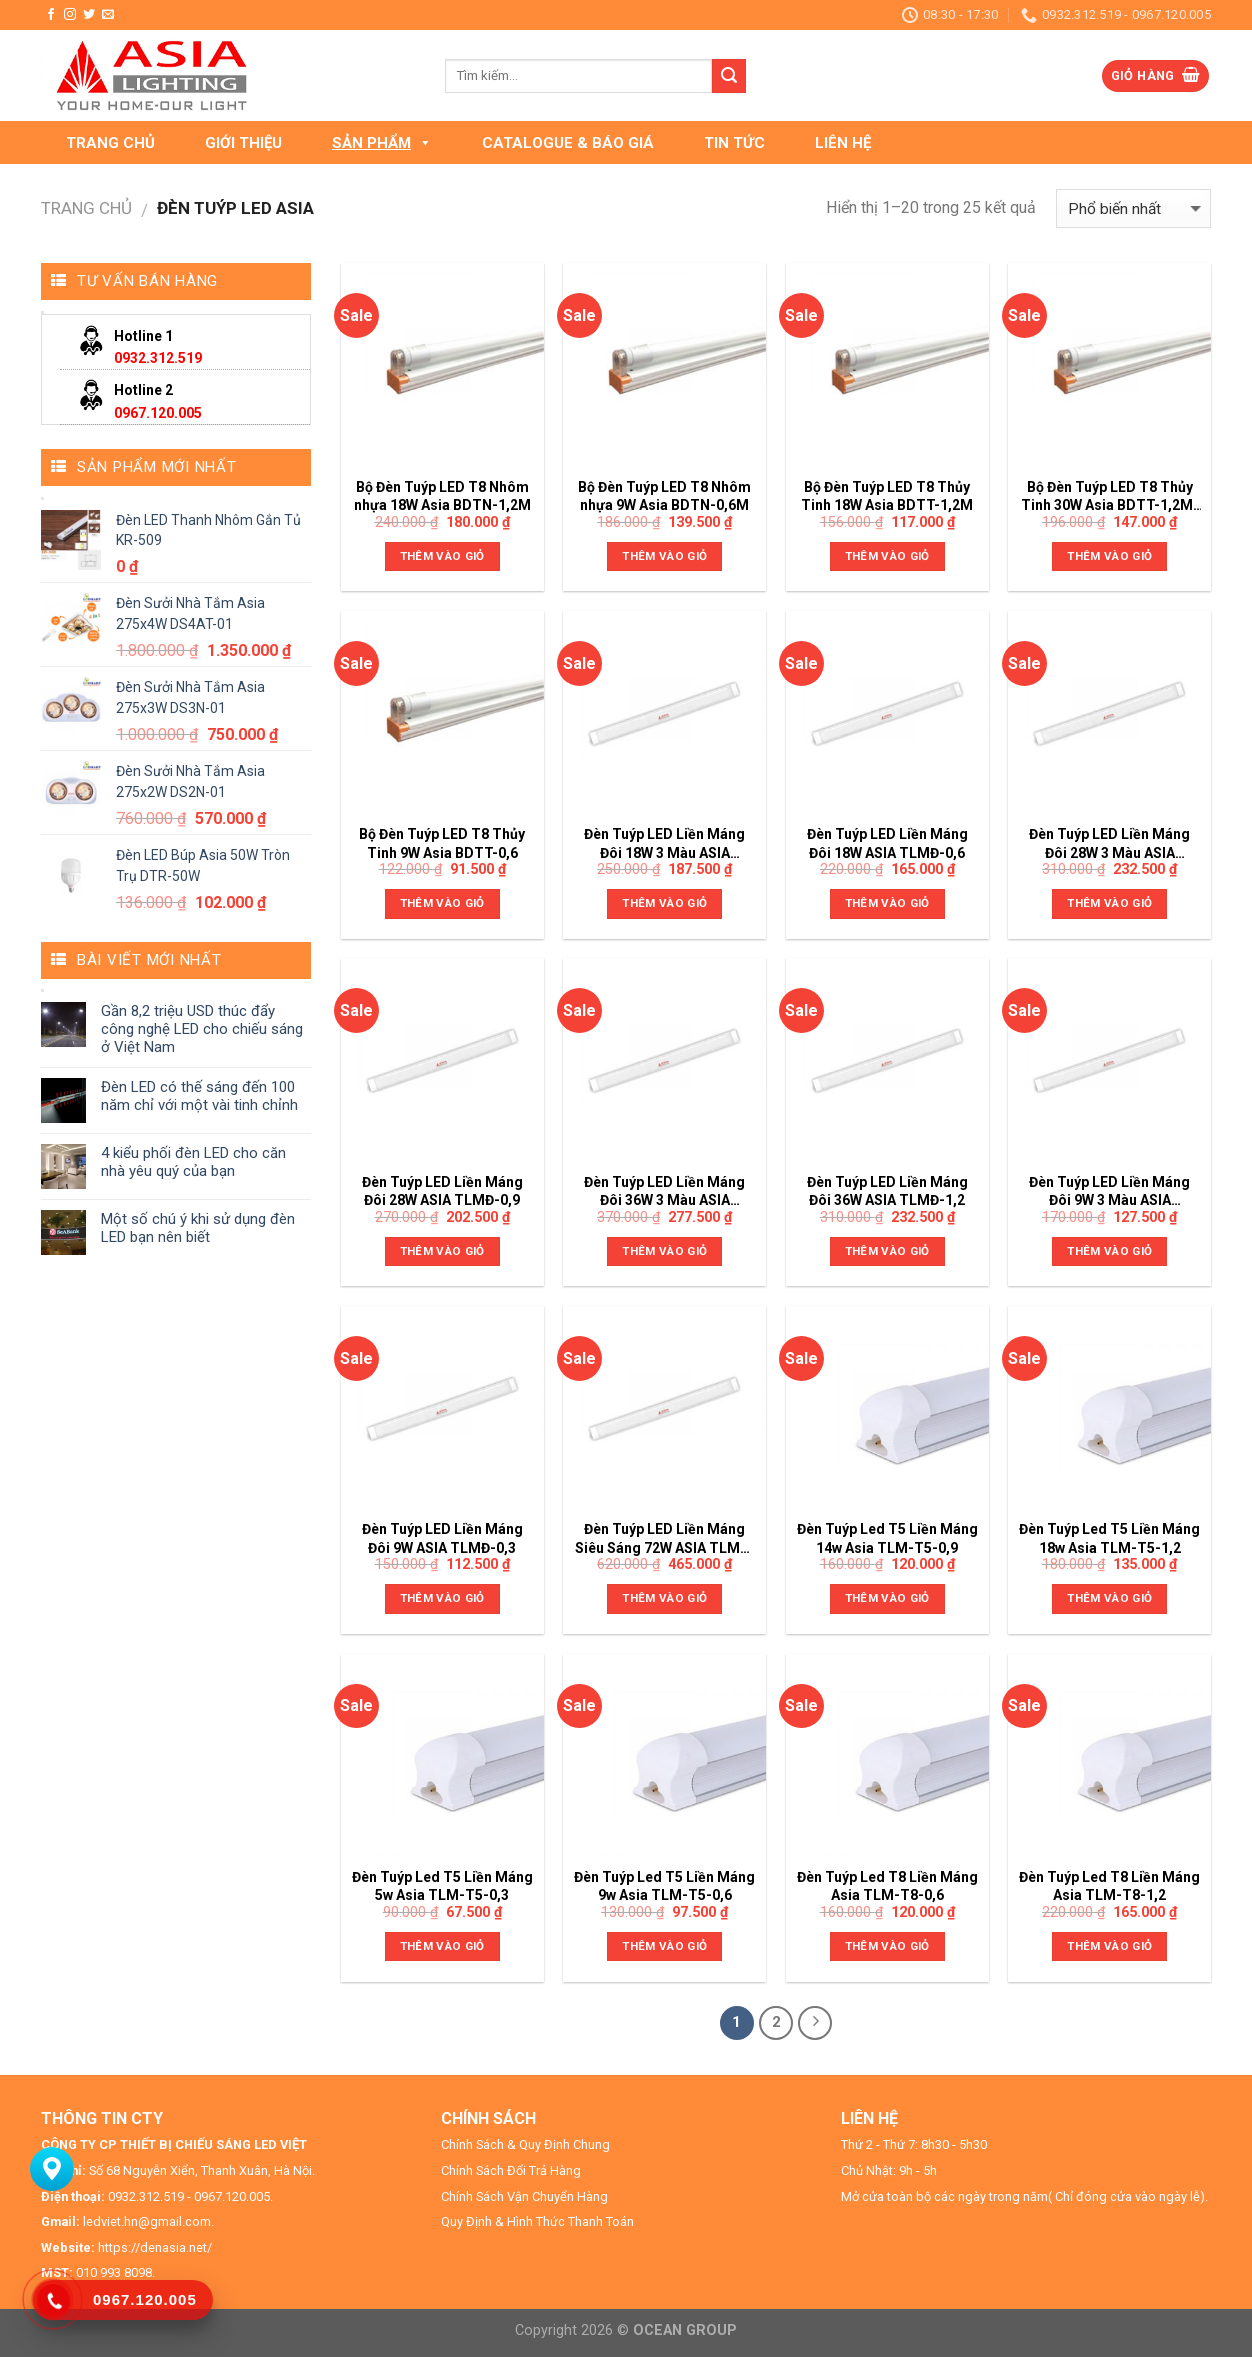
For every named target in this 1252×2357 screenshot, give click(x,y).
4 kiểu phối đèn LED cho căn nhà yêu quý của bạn (193, 1162)
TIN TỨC (734, 143)
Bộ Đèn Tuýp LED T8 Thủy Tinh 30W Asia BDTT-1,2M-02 (1110, 496)
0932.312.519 (158, 358)
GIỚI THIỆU (243, 143)
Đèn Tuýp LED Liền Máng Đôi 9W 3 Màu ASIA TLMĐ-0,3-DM (1109, 1191)
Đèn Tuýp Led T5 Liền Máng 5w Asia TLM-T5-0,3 (442, 1886)
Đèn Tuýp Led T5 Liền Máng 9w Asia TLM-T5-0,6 (664, 1886)
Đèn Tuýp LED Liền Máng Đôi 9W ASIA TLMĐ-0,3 (442, 1538)
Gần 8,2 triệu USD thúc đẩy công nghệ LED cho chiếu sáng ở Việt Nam (202, 1029)
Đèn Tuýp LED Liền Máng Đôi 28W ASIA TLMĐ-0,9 (442, 1191)
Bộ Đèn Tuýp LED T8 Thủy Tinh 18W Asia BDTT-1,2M (887, 496)
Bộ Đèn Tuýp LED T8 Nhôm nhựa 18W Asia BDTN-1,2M (442, 496)
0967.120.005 (158, 413)
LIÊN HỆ (843, 143)
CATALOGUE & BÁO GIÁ (568, 143)
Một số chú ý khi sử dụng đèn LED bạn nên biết (198, 1228)
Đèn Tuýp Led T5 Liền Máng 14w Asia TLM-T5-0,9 (887, 1538)
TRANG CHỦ (110, 143)
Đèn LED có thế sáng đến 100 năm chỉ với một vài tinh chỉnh (199, 1096)
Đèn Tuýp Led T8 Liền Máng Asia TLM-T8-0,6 (887, 1886)
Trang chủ (86, 208)
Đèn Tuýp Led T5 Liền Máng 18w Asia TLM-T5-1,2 (1109, 1538)
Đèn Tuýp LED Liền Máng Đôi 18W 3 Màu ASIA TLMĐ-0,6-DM (664, 843)
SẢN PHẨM (382, 143)
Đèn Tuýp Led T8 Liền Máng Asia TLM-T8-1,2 (1109, 1886)
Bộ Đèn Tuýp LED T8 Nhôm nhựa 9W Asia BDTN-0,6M (664, 496)
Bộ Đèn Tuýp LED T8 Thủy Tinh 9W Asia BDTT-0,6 (442, 843)
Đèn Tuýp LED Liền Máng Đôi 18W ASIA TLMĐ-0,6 (887, 843)
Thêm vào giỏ (442, 556)
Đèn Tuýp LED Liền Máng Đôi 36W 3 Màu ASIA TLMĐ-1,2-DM (664, 1191)
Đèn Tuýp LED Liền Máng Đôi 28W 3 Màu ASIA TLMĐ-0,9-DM (1109, 843)
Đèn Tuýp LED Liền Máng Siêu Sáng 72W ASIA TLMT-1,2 (664, 1538)
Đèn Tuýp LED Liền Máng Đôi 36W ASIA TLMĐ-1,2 (887, 1191)
